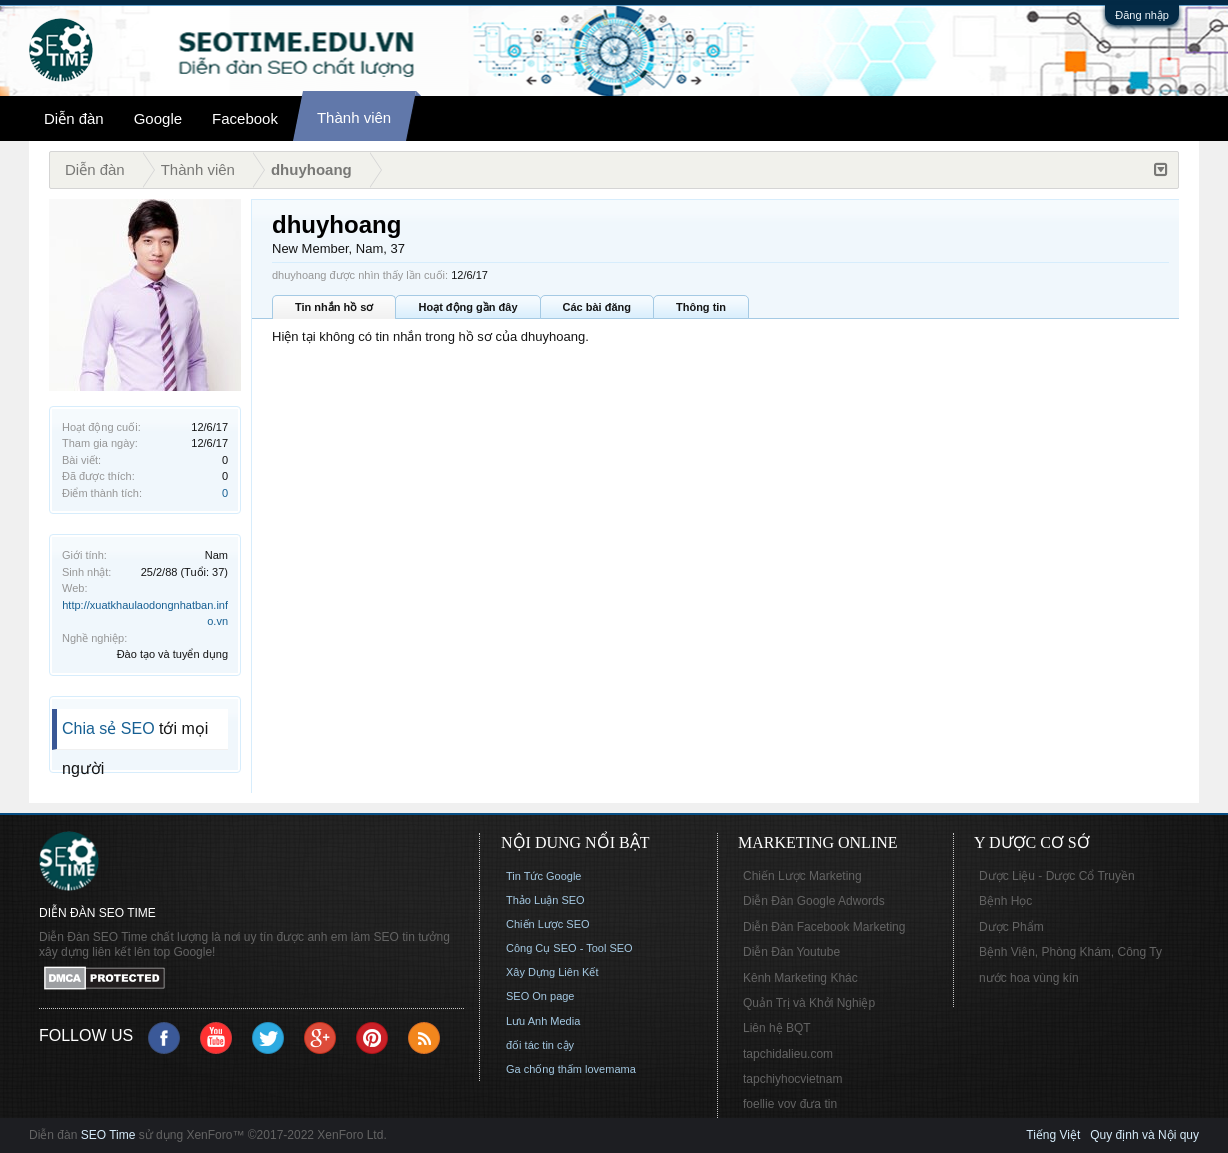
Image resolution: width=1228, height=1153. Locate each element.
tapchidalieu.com (788, 1054)
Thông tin (701, 307)
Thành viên (354, 117)
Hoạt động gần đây (467, 307)
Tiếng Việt (1053, 1135)
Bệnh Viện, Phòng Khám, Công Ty (1070, 952)
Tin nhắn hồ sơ (334, 307)
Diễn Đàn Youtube (791, 952)
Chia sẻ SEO (108, 728)
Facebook (245, 118)
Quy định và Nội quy (1144, 1135)
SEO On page (540, 996)
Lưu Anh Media (543, 1021)
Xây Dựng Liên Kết (552, 972)
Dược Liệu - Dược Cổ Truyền (1057, 876)
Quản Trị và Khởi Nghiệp (809, 1003)
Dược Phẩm (1011, 927)
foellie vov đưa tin (790, 1104)
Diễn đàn (74, 118)
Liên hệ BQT (777, 1028)
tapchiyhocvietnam (792, 1079)
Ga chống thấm (544, 1069)
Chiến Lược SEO (548, 924)
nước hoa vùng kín (1029, 978)
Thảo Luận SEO (545, 900)
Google (158, 118)
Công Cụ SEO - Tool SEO (569, 948)
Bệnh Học (1005, 901)
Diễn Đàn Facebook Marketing (824, 927)
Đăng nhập (1142, 15)
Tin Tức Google (543, 876)
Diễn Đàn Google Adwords (814, 901)
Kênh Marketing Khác (800, 978)
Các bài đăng (597, 307)
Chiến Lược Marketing (802, 876)
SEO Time (108, 1135)
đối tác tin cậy (540, 1045)
